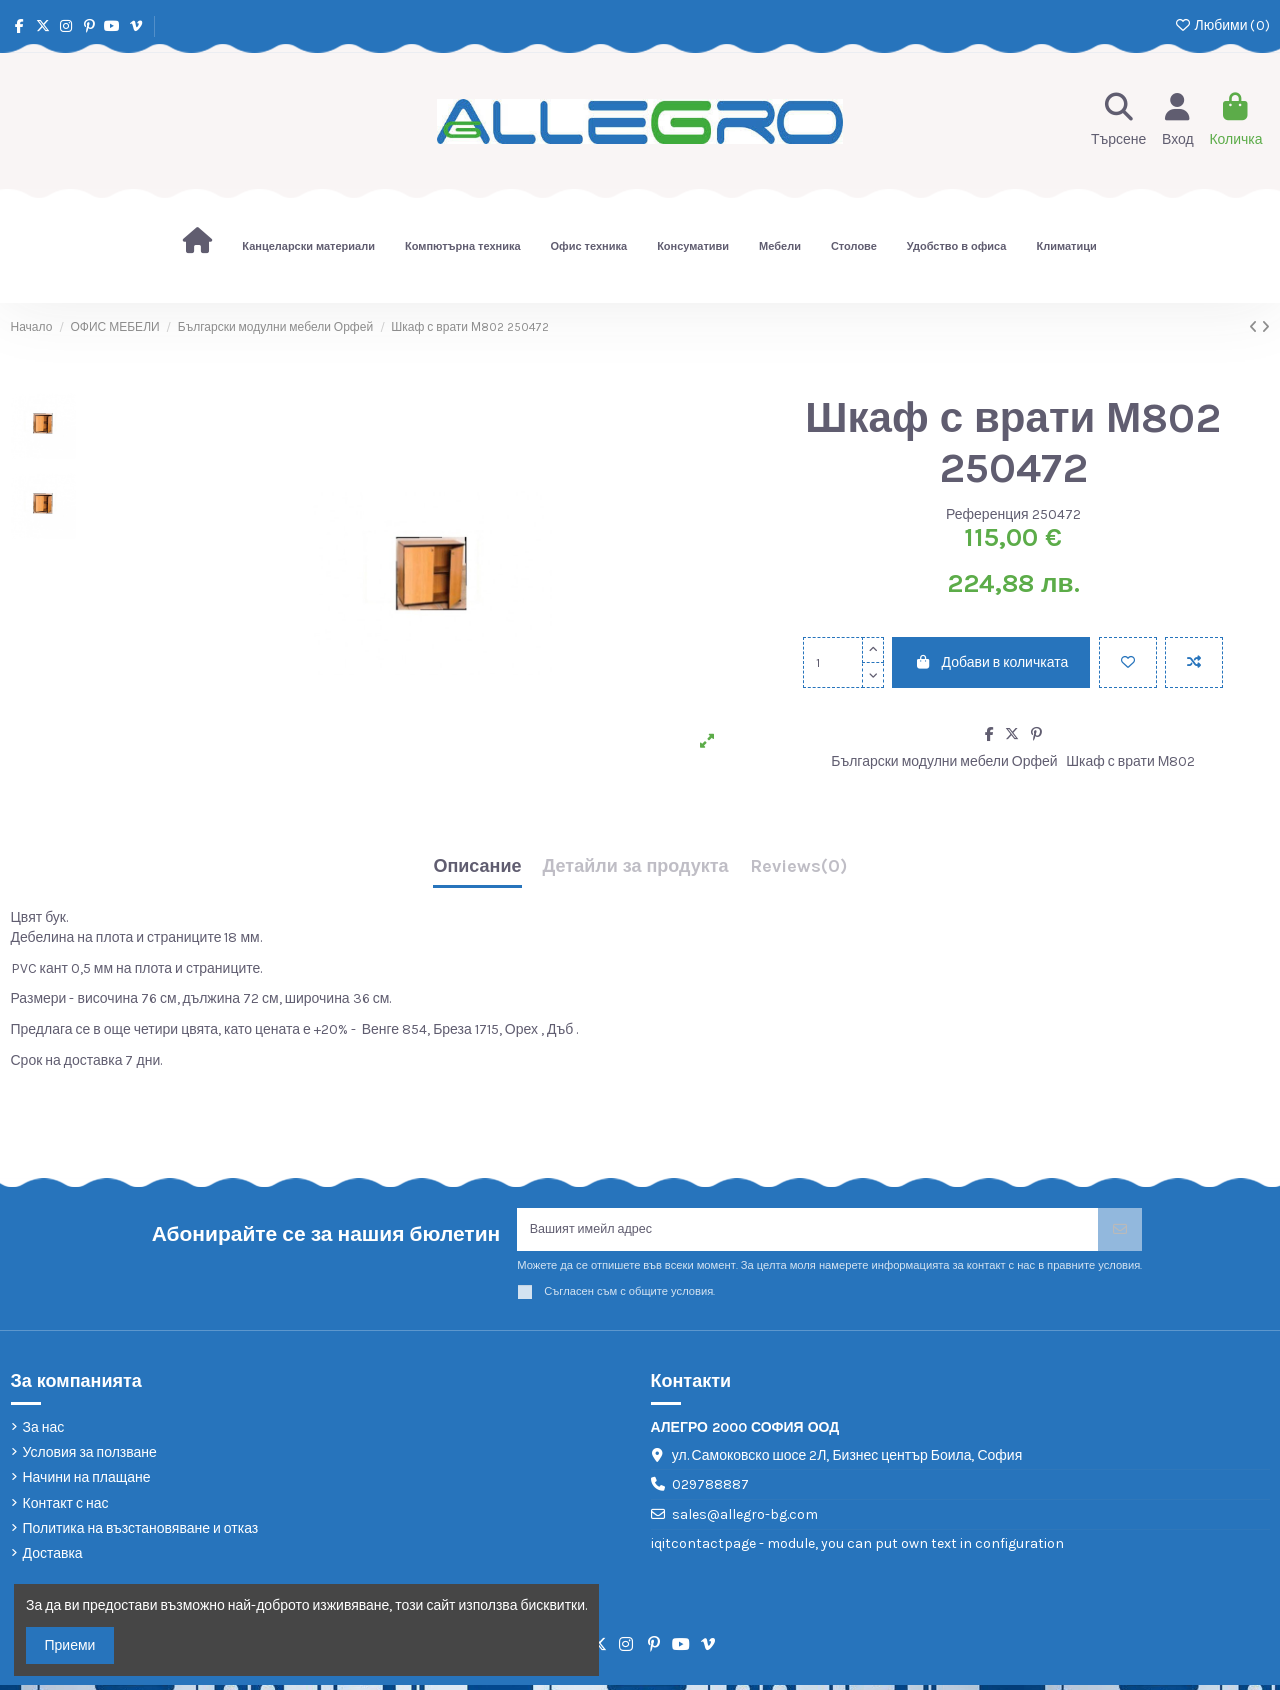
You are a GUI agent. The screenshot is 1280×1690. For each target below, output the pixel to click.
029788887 (710, 1490)
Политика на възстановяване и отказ (141, 1533)
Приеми (70, 1645)
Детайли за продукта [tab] (636, 867)
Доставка (53, 1558)
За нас (44, 1432)
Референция (987, 514)
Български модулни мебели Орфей (944, 761)
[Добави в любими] (1128, 662)
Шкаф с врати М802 (1130, 761)
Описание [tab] (477, 867)
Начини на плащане (87, 1483)
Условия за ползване (90, 1457)
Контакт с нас (66, 1508)
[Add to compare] (1194, 662)
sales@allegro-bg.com (745, 1519)
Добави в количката (991, 662)
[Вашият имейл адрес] (808, 1232)
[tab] (798, 871)
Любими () (1221, 25)
